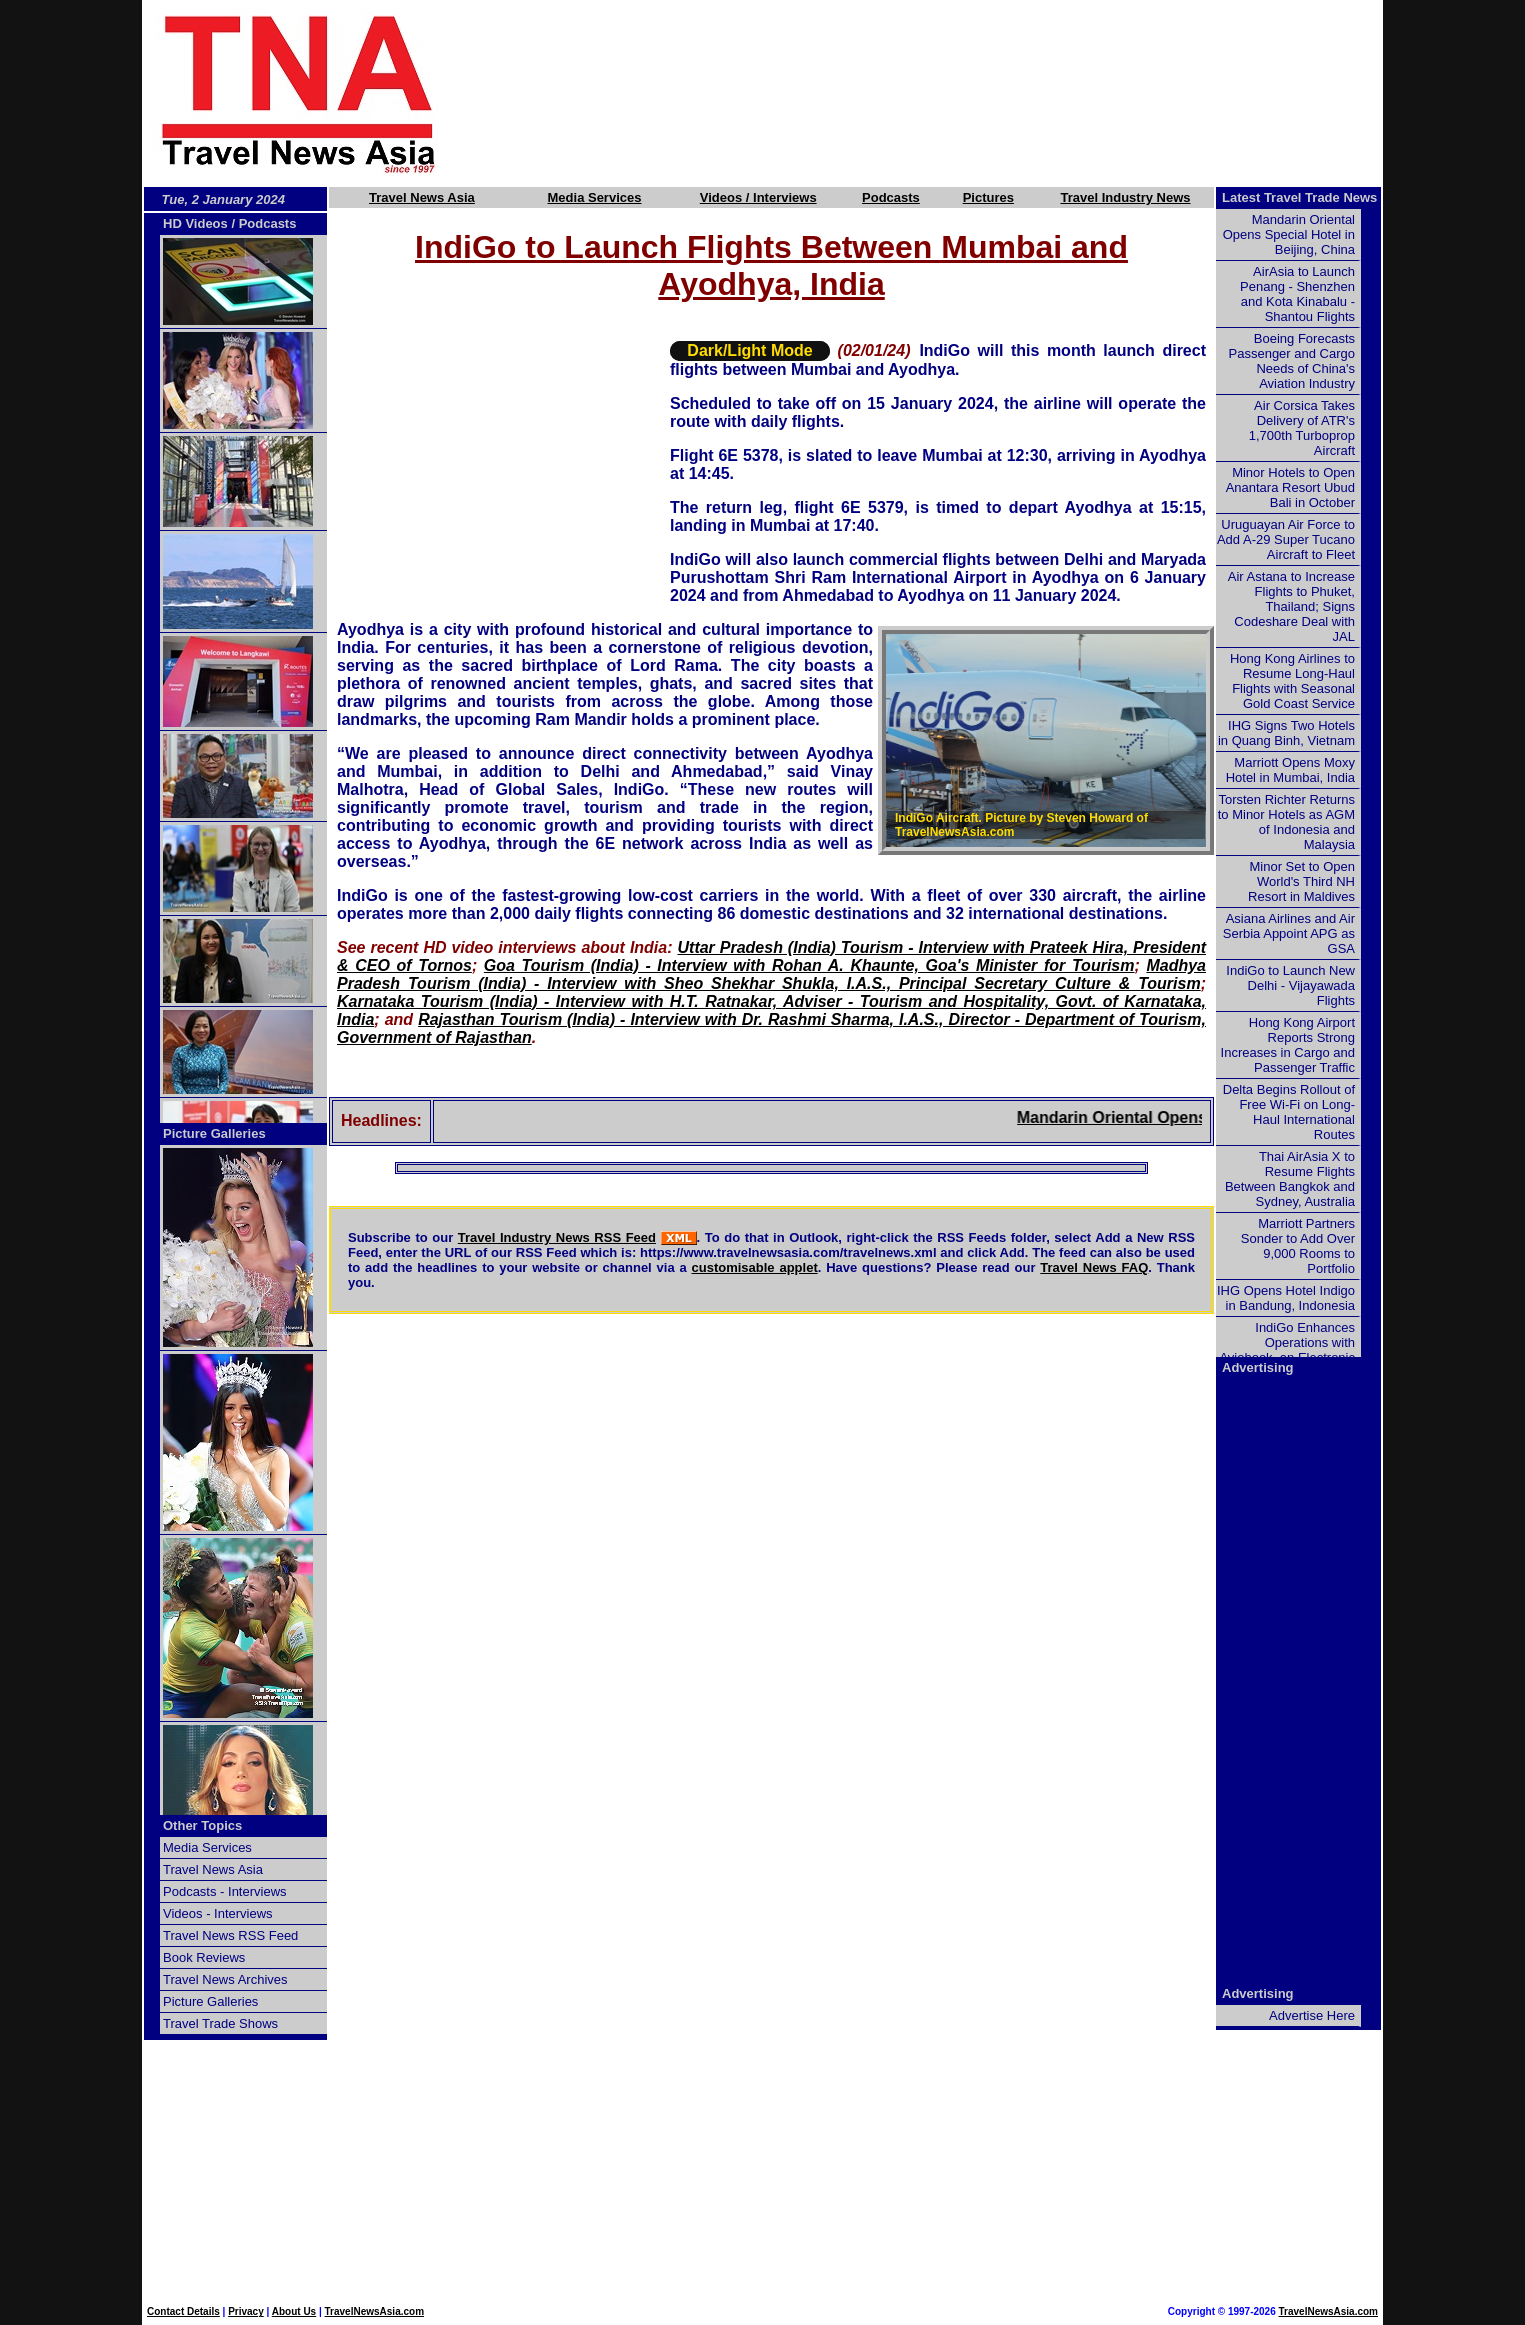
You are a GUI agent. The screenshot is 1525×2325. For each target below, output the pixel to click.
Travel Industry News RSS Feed (557, 1237)
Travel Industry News (1125, 197)
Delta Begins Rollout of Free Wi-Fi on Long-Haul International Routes (1289, 1112)
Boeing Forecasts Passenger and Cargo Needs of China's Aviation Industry (1292, 361)
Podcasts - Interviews (225, 1891)
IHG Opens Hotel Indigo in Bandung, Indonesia (1286, 1298)
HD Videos (195, 223)
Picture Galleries (214, 1133)
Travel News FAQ (1094, 1267)
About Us (294, 2311)
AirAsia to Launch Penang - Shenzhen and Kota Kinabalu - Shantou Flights (1297, 294)
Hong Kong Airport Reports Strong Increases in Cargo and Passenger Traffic (1288, 1045)
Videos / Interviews (758, 197)
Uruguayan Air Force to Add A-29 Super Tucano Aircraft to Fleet (1286, 539)
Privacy (246, 2311)
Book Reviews (204, 1957)
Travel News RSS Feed (230, 1935)
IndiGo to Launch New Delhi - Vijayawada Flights (1290, 985)
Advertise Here (1312, 2015)
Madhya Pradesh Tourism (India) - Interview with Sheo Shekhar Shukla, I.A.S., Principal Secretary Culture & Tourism (771, 974)
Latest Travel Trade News (1299, 197)
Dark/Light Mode (749, 350)
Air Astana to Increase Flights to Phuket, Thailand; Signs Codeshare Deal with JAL (1291, 606)
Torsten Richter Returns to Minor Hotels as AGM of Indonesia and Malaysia (1286, 822)
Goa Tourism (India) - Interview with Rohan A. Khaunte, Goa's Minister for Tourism (809, 965)
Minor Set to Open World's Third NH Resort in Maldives (1301, 881)
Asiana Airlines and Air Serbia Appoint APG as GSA (1289, 933)
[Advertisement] (944, 93)
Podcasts (891, 197)
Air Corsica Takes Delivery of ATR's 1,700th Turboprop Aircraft (1302, 428)
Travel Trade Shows (220, 2023)
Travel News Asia (422, 197)
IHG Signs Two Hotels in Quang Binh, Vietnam (1286, 733)
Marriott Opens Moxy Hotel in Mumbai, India (1290, 770)
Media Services (595, 197)
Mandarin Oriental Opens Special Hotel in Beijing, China (1289, 234)
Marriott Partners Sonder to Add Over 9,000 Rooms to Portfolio (1298, 1246)
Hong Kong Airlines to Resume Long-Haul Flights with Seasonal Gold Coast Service (1292, 681)
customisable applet (755, 1267)
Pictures (988, 197)
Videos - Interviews (218, 1913)
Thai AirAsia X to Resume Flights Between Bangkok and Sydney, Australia (1290, 1179)
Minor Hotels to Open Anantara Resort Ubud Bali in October (1290, 487)
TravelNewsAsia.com (375, 2311)
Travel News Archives (225, 1979)
